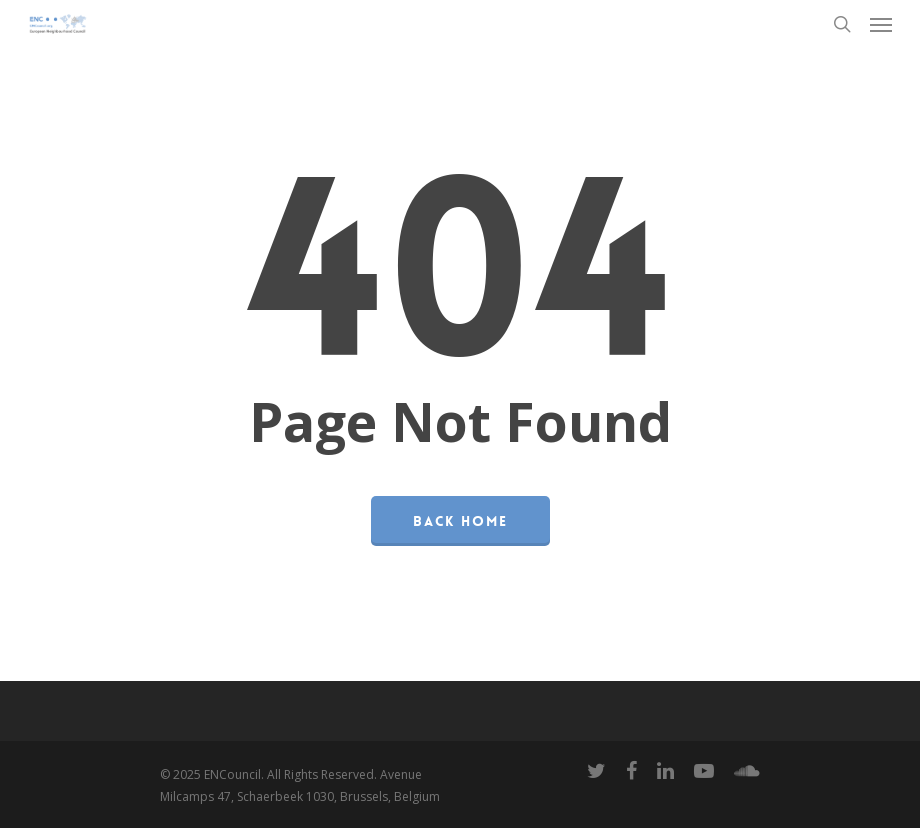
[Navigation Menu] (881, 24)
